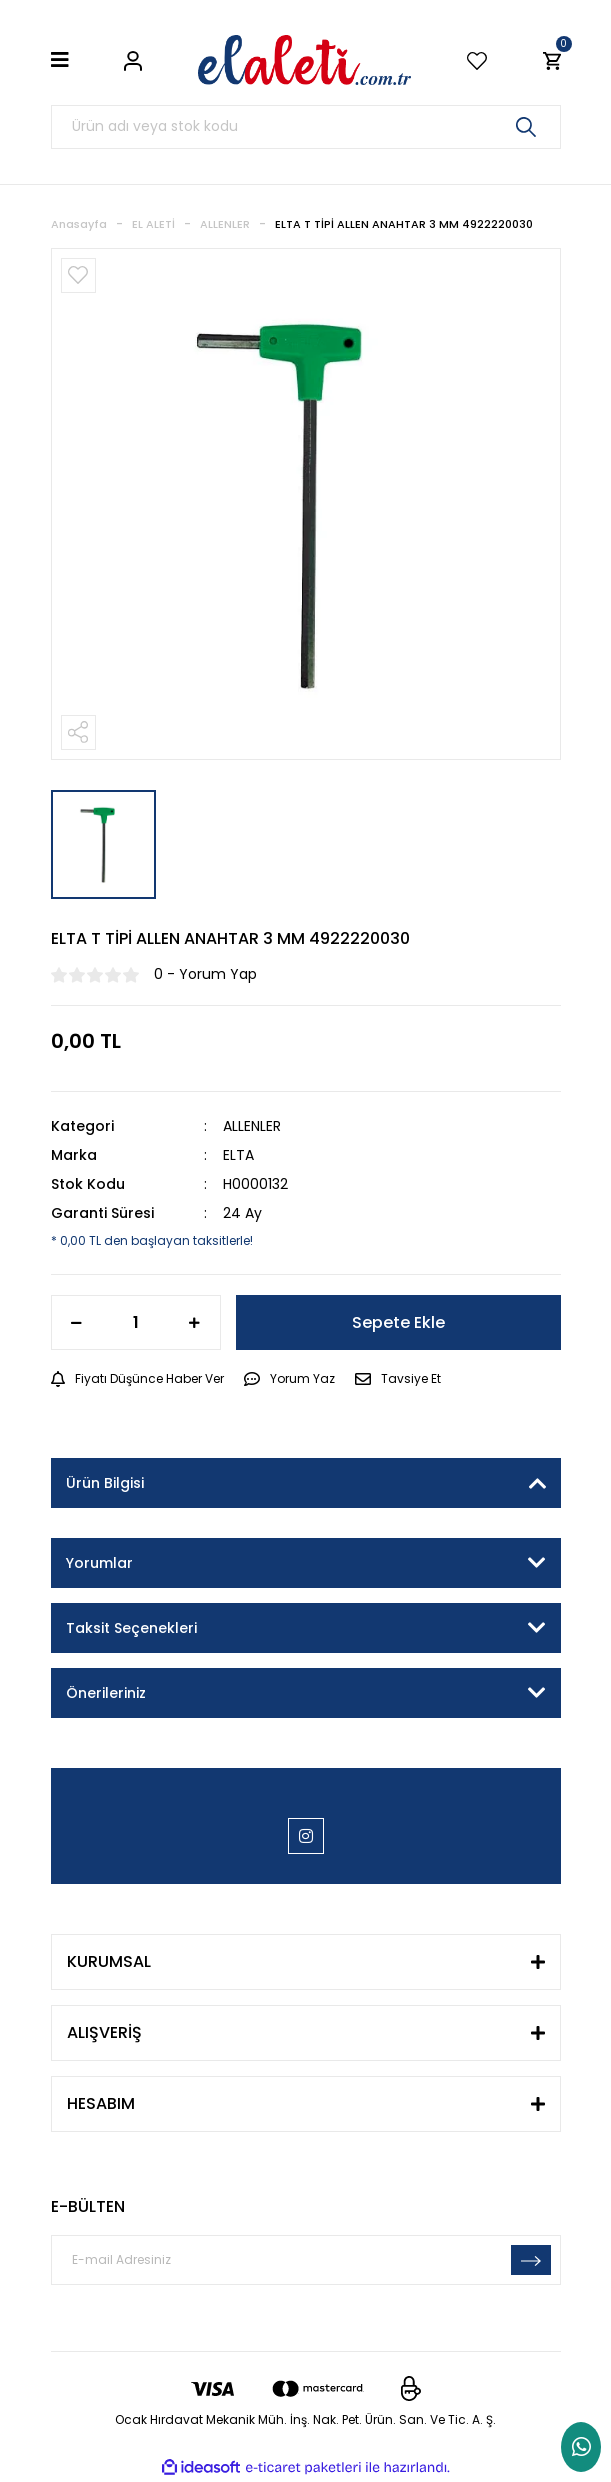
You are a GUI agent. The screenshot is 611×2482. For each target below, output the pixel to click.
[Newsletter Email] (306, 2260)
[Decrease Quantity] (77, 1322)
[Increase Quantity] (195, 1322)
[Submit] (531, 2260)
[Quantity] (136, 1322)
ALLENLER (252, 1126)
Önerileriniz (106, 1693)
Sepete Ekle (398, 1322)
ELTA (238, 1155)
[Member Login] (133, 59)
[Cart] (552, 59)
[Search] (306, 127)
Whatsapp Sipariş (581, 2447)
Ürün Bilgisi (105, 1483)
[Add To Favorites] (78, 275)
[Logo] (305, 60)
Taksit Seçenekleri (131, 1628)
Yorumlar (99, 1563)
